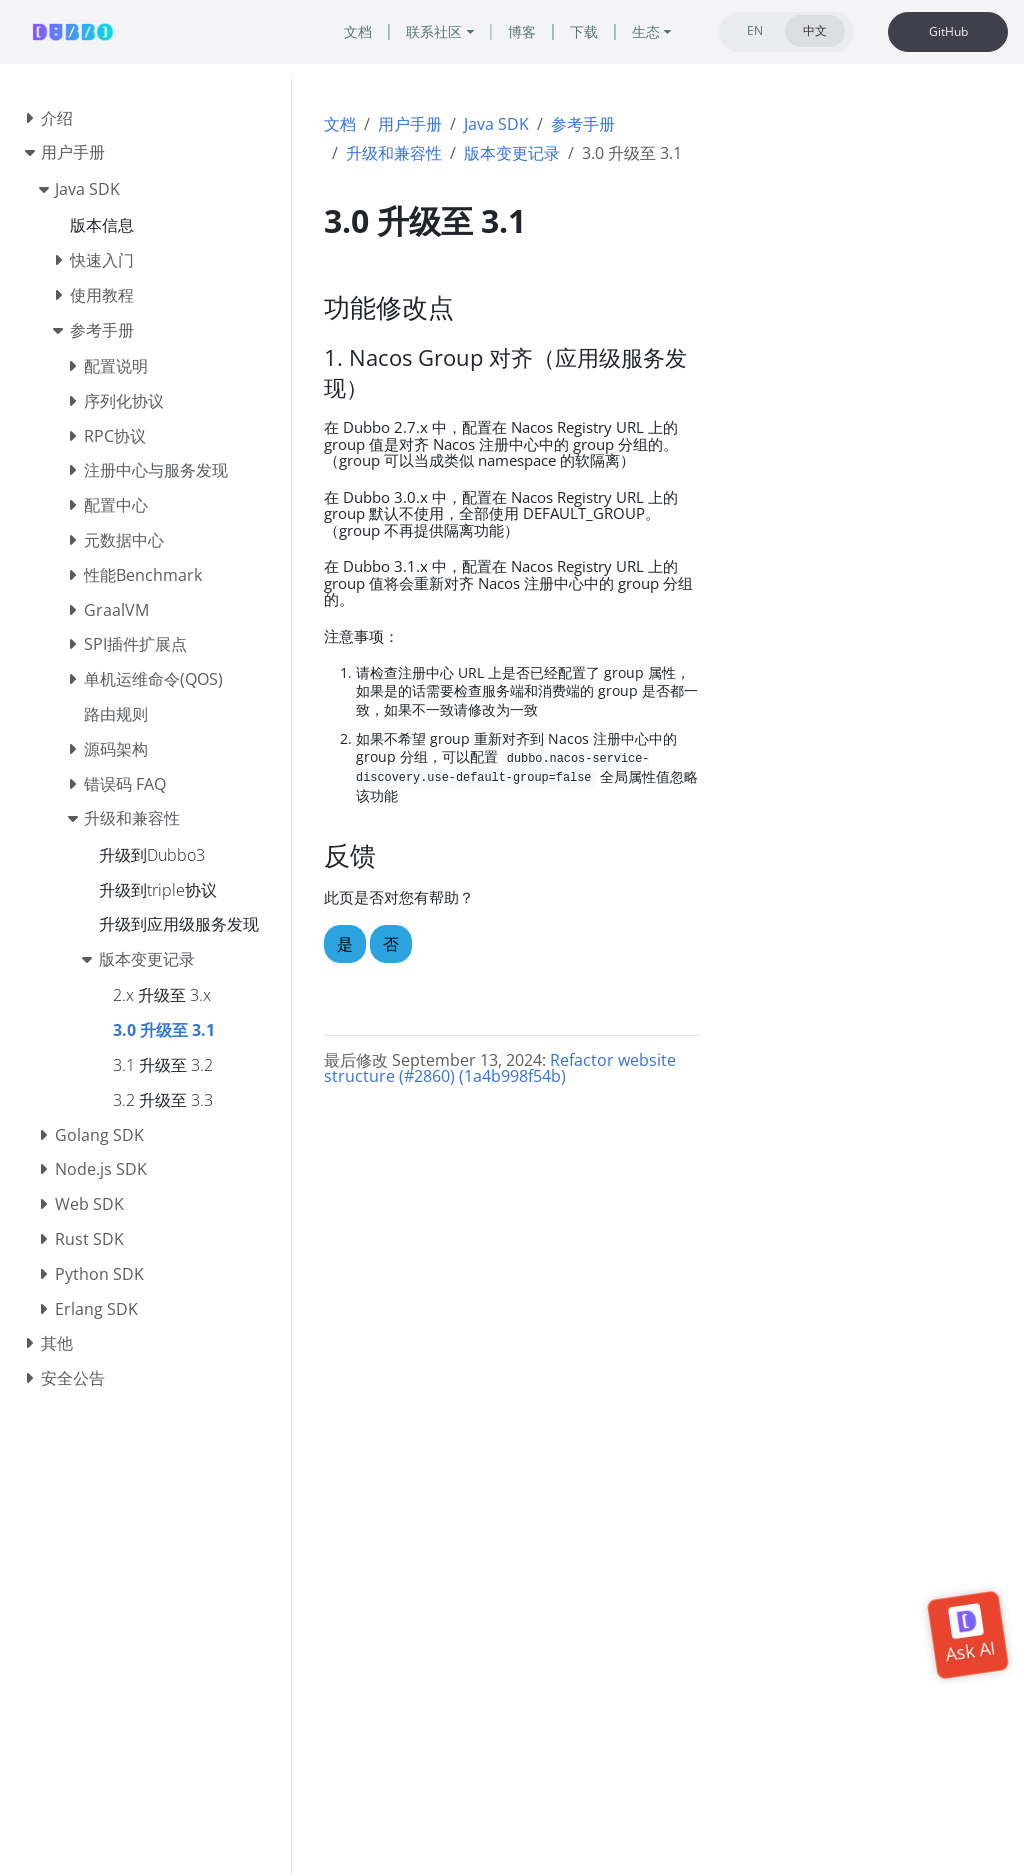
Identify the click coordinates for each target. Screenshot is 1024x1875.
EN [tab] (755, 30)
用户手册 (410, 124)
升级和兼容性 (394, 153)
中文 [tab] (815, 30)
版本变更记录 (512, 153)
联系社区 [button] (434, 31)
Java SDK (496, 124)
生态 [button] (646, 31)
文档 (340, 124)
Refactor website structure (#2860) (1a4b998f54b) (500, 1068)
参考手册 (583, 124)
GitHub (948, 31)
